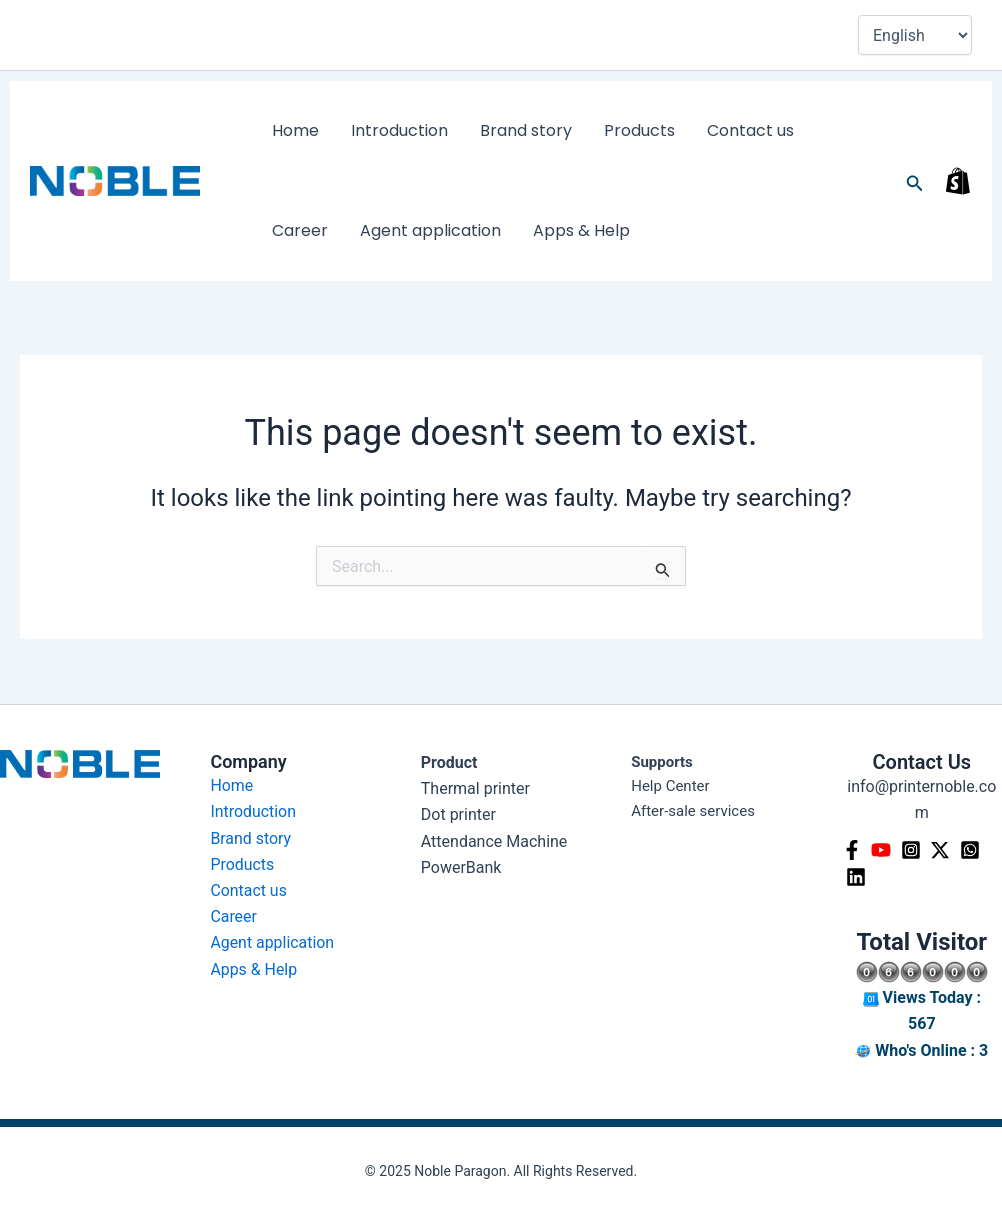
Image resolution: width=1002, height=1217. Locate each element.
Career (766, 130)
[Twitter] (942, 850)
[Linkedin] (857, 877)
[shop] (958, 181)
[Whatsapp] (972, 850)
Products (583, 130)
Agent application (334, 230)
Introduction (375, 130)
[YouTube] (882, 850)
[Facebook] (852, 850)
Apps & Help (469, 230)
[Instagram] (912, 850)
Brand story (486, 130)
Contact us (678, 130)
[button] (915, 181)
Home (287, 130)
